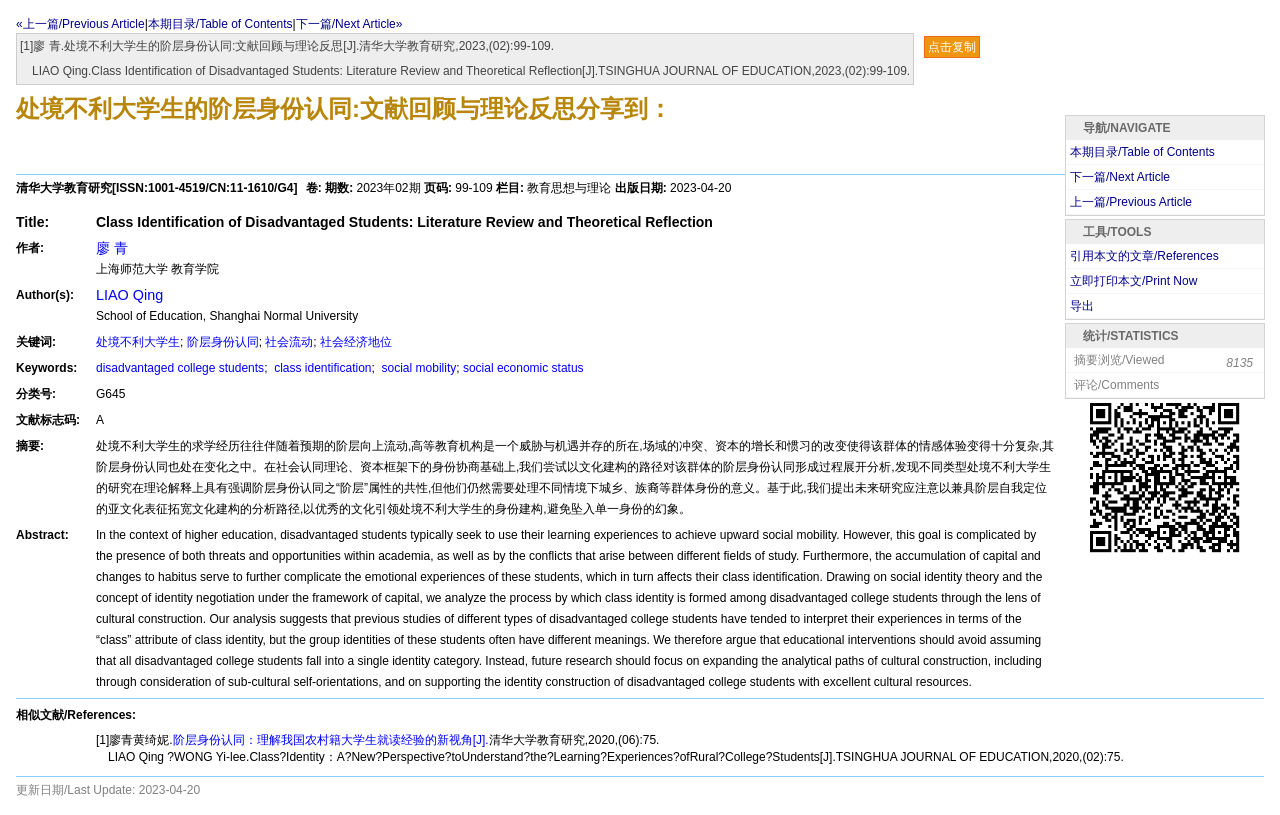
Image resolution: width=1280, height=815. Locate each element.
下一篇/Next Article (1120, 177)
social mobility (417, 368)
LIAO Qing (129, 295)
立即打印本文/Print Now (1133, 281)
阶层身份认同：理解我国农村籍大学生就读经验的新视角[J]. (331, 740)
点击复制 (952, 47)
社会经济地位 (356, 342)
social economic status (523, 368)
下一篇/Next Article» (349, 24)
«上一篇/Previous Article (80, 24)
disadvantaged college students (180, 368)
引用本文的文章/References (1144, 256)
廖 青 (112, 248)
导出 (1082, 306)
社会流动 (289, 342)
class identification (321, 368)
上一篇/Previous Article (1131, 202)
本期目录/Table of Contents (220, 24)
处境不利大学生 (138, 342)
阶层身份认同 (223, 342)
